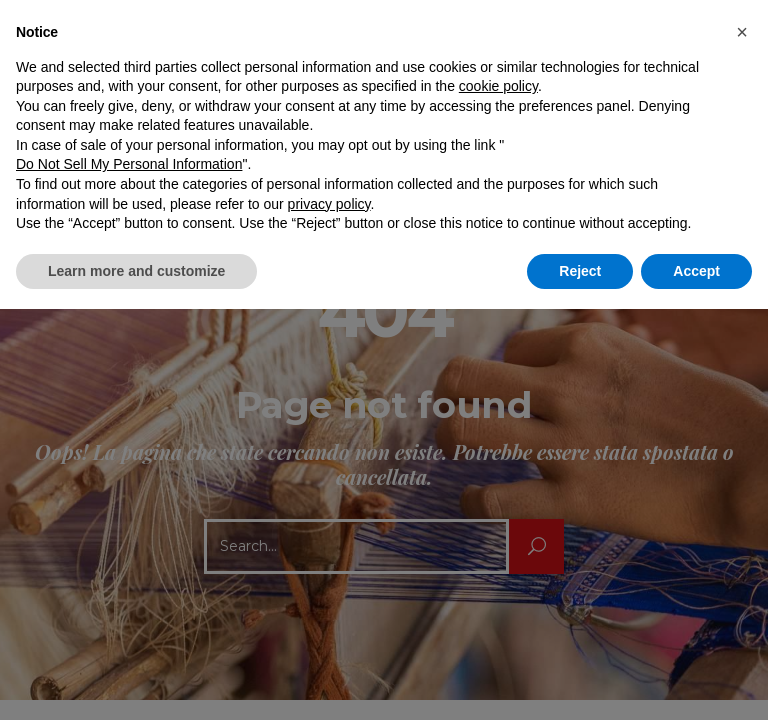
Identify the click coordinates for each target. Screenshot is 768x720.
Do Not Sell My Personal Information (129, 164)
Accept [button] (696, 271)
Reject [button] (580, 271)
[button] (742, 32)
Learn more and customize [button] (136, 271)
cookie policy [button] (498, 86)
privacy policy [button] (329, 204)
